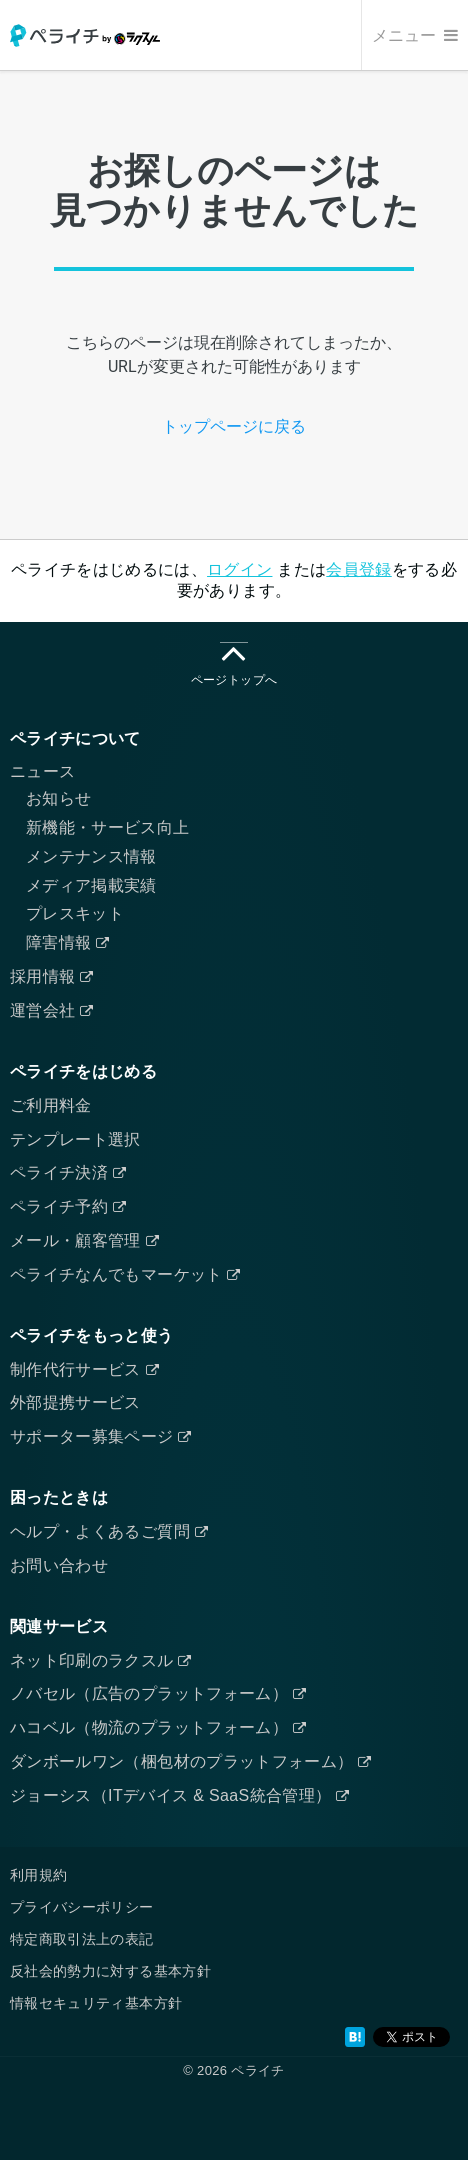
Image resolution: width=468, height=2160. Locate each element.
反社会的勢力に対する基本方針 (110, 1971)
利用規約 (38, 1875)
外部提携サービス (75, 1402)
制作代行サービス (84, 1369)
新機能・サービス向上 (108, 827)
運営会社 (52, 1010)
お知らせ (58, 798)
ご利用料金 (51, 1105)
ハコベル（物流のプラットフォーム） (158, 1727)
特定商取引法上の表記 (82, 1939)
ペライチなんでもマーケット (125, 1274)
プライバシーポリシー (82, 1907)
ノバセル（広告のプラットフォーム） (158, 1693)
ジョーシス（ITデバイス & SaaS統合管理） (179, 1795)
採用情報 (52, 976)
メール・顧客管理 (84, 1240)
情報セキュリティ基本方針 (96, 2003)
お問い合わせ (59, 1565)
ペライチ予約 (68, 1206)
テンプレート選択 (75, 1139)
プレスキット (75, 913)
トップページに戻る (234, 426)
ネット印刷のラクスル (101, 1660)
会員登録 (358, 569)
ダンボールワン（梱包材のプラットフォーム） (191, 1761)
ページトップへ (234, 664)
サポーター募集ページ (101, 1436)
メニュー (415, 35)
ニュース (42, 771)
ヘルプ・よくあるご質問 (109, 1531)
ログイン (239, 569)
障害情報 (68, 942)
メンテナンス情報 (91, 856)
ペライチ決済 (68, 1172)
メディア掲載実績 (91, 885)
